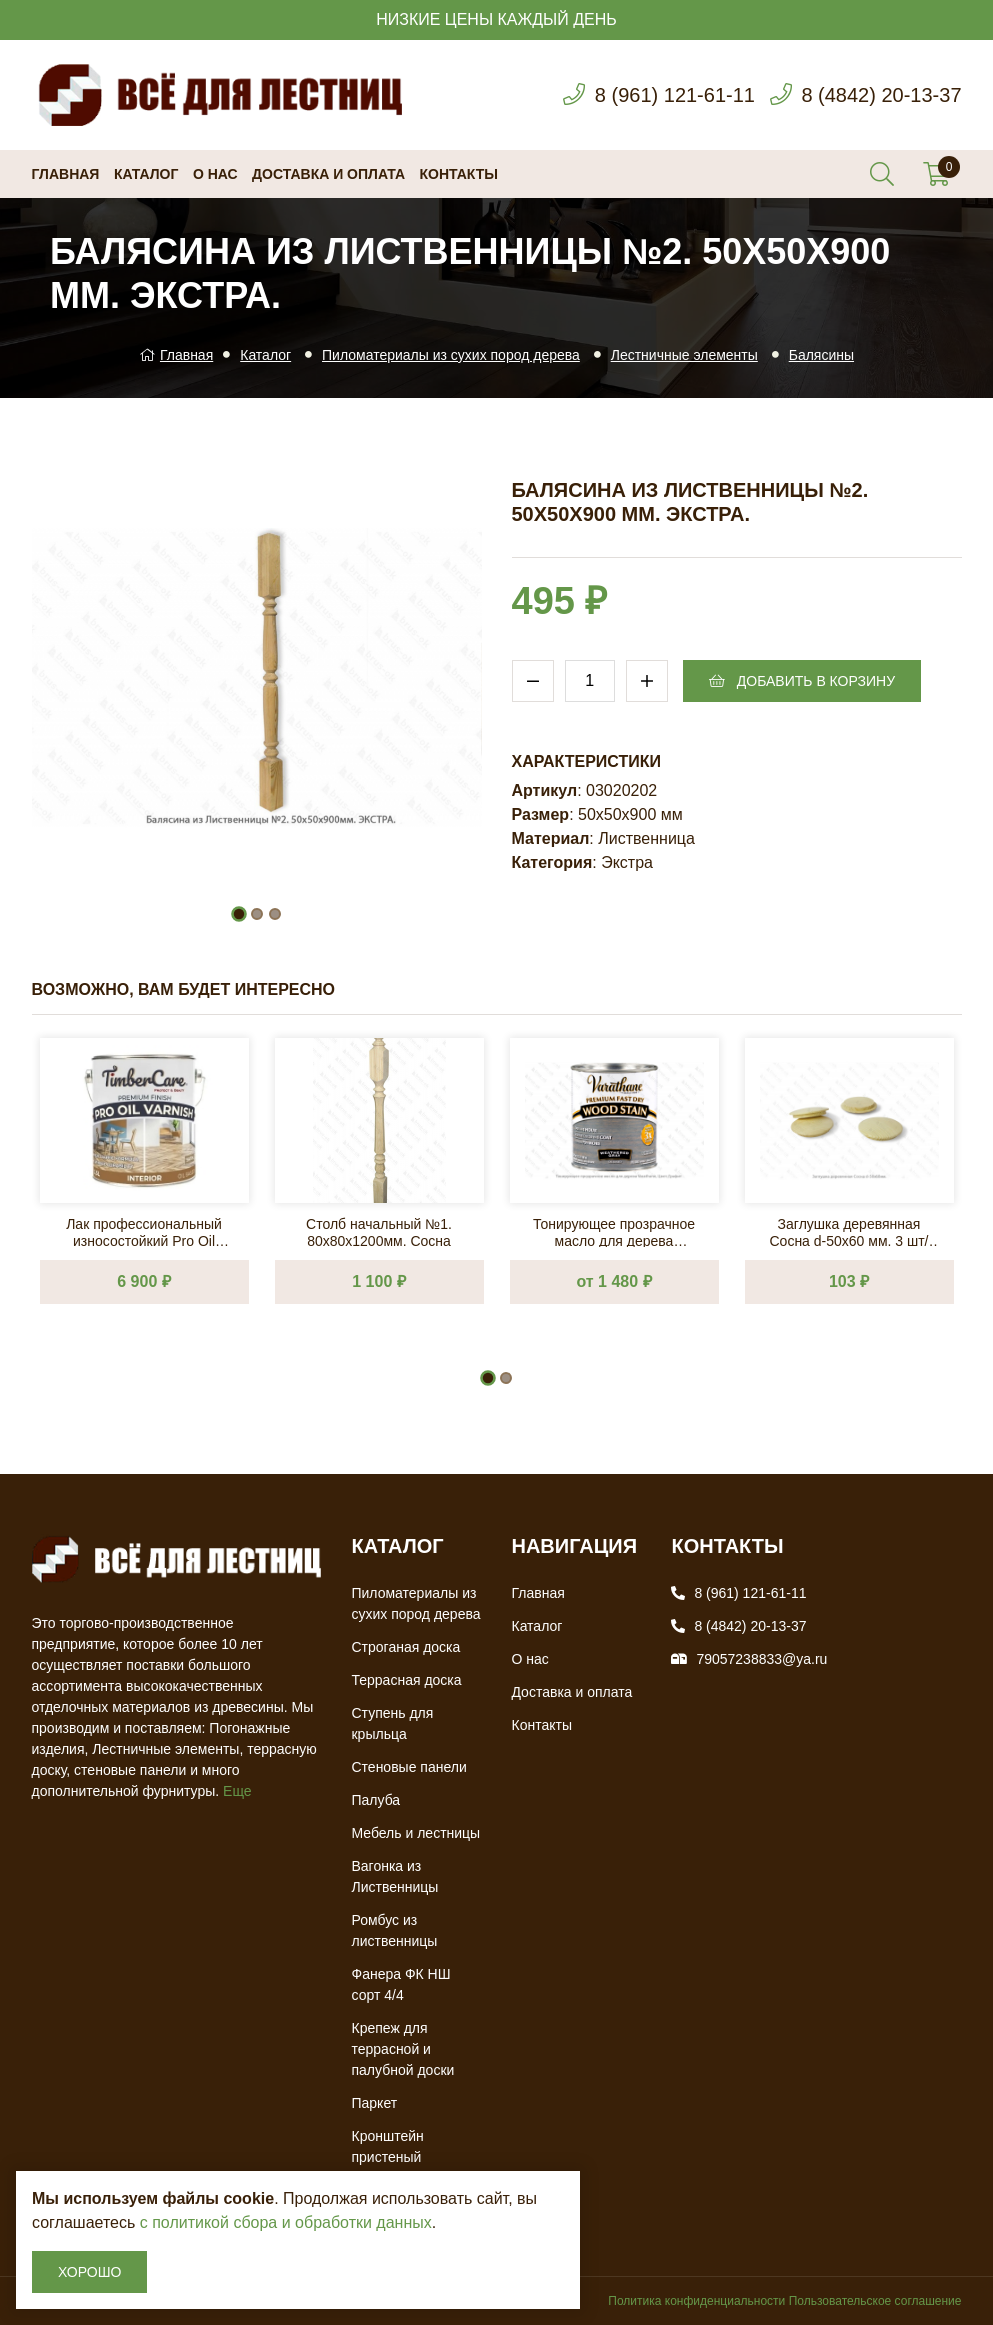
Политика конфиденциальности (696, 2301)
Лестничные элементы (684, 355)
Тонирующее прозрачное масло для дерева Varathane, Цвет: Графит (614, 1231)
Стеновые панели (408, 1767)
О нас (215, 174)
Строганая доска (405, 1647)
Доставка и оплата (328, 174)
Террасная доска (406, 1680)
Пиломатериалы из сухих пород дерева (451, 355)
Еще (237, 1791)
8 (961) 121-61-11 (675, 95)
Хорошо (89, 2272)
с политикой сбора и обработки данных (286, 2222)
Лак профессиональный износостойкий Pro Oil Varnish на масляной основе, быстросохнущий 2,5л (144, 1231)
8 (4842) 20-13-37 (881, 95)
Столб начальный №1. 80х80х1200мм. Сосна (379, 1231)
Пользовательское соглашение (875, 2301)
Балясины (821, 355)
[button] (239, 914)
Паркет (374, 2103)
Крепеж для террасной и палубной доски (402, 2049)
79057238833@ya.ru (761, 1659)
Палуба (375, 1800)
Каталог (146, 174)
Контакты (459, 174)
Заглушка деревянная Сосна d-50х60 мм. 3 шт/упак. (848, 1231)
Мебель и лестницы (415, 1833)
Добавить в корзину (802, 681)
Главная (66, 174)
